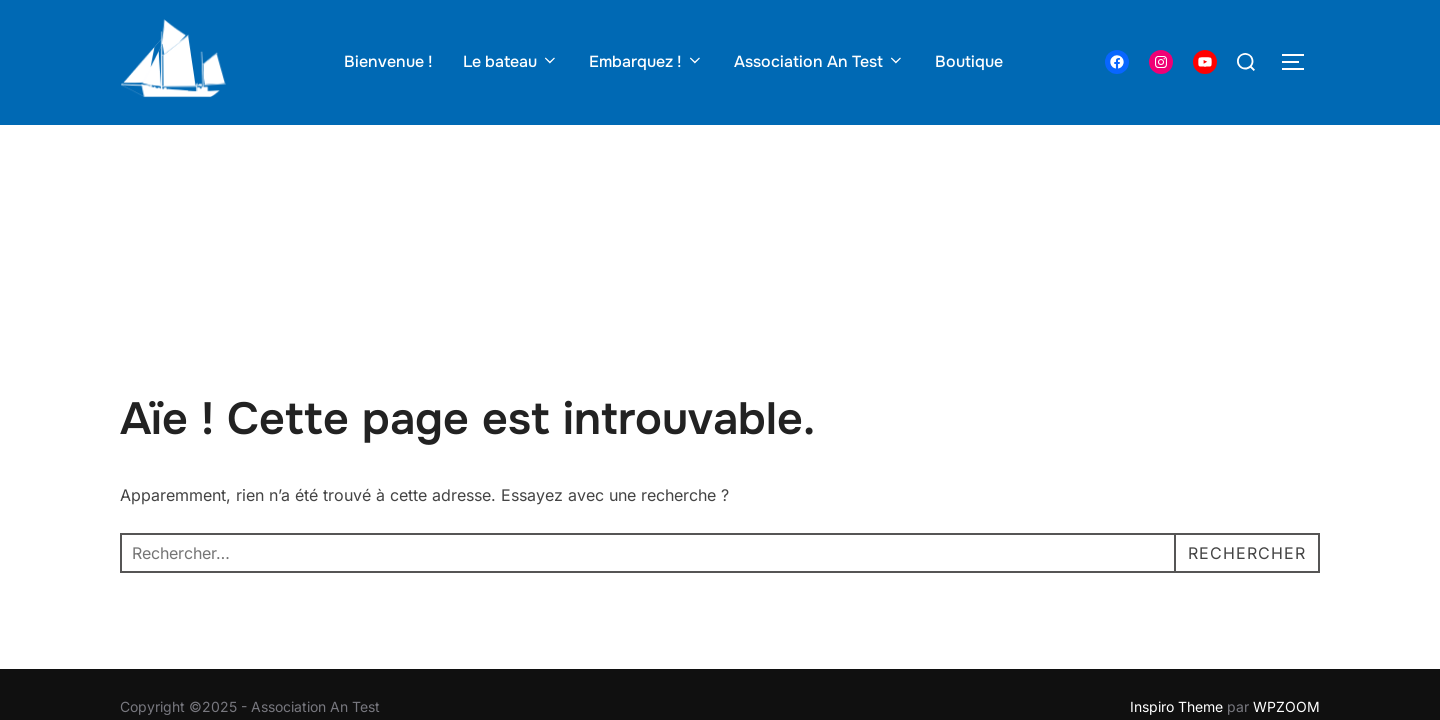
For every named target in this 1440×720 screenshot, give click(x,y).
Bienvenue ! (388, 61)
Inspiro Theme (1176, 581)
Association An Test (819, 61)
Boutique (969, 61)
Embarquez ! (646, 61)
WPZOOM (1286, 581)
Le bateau (511, 61)
